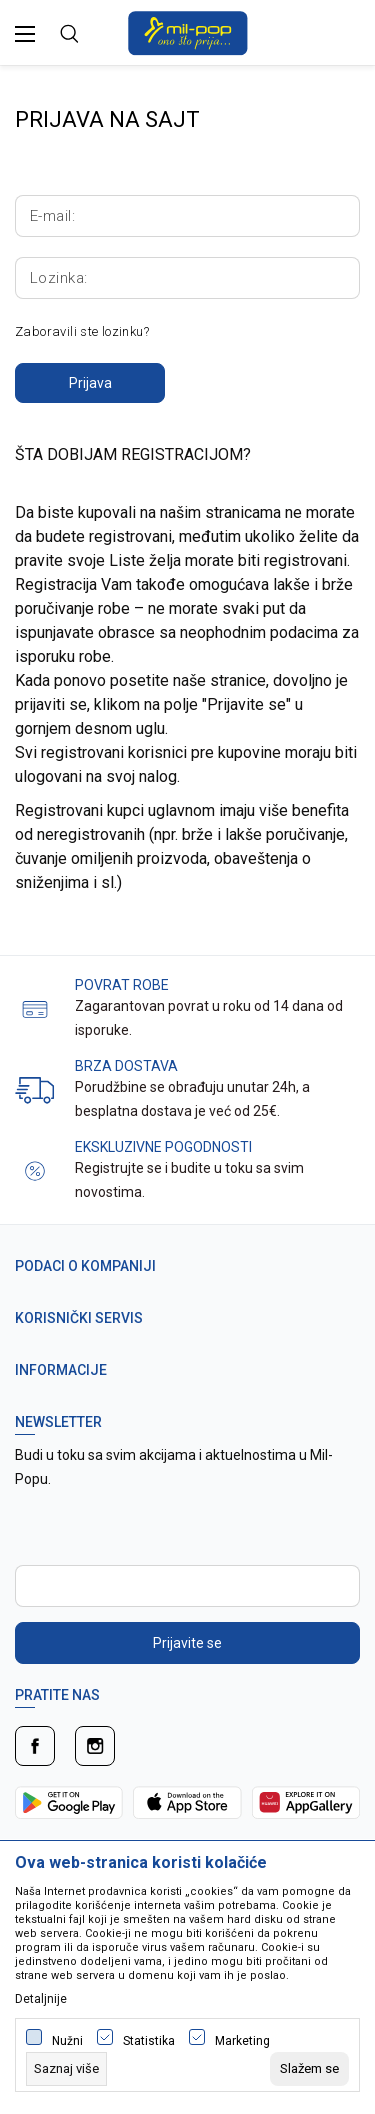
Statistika (149, 2041)
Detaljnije (41, 1999)
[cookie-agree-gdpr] (309, 2069)
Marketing (242, 2041)
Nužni (67, 2041)
